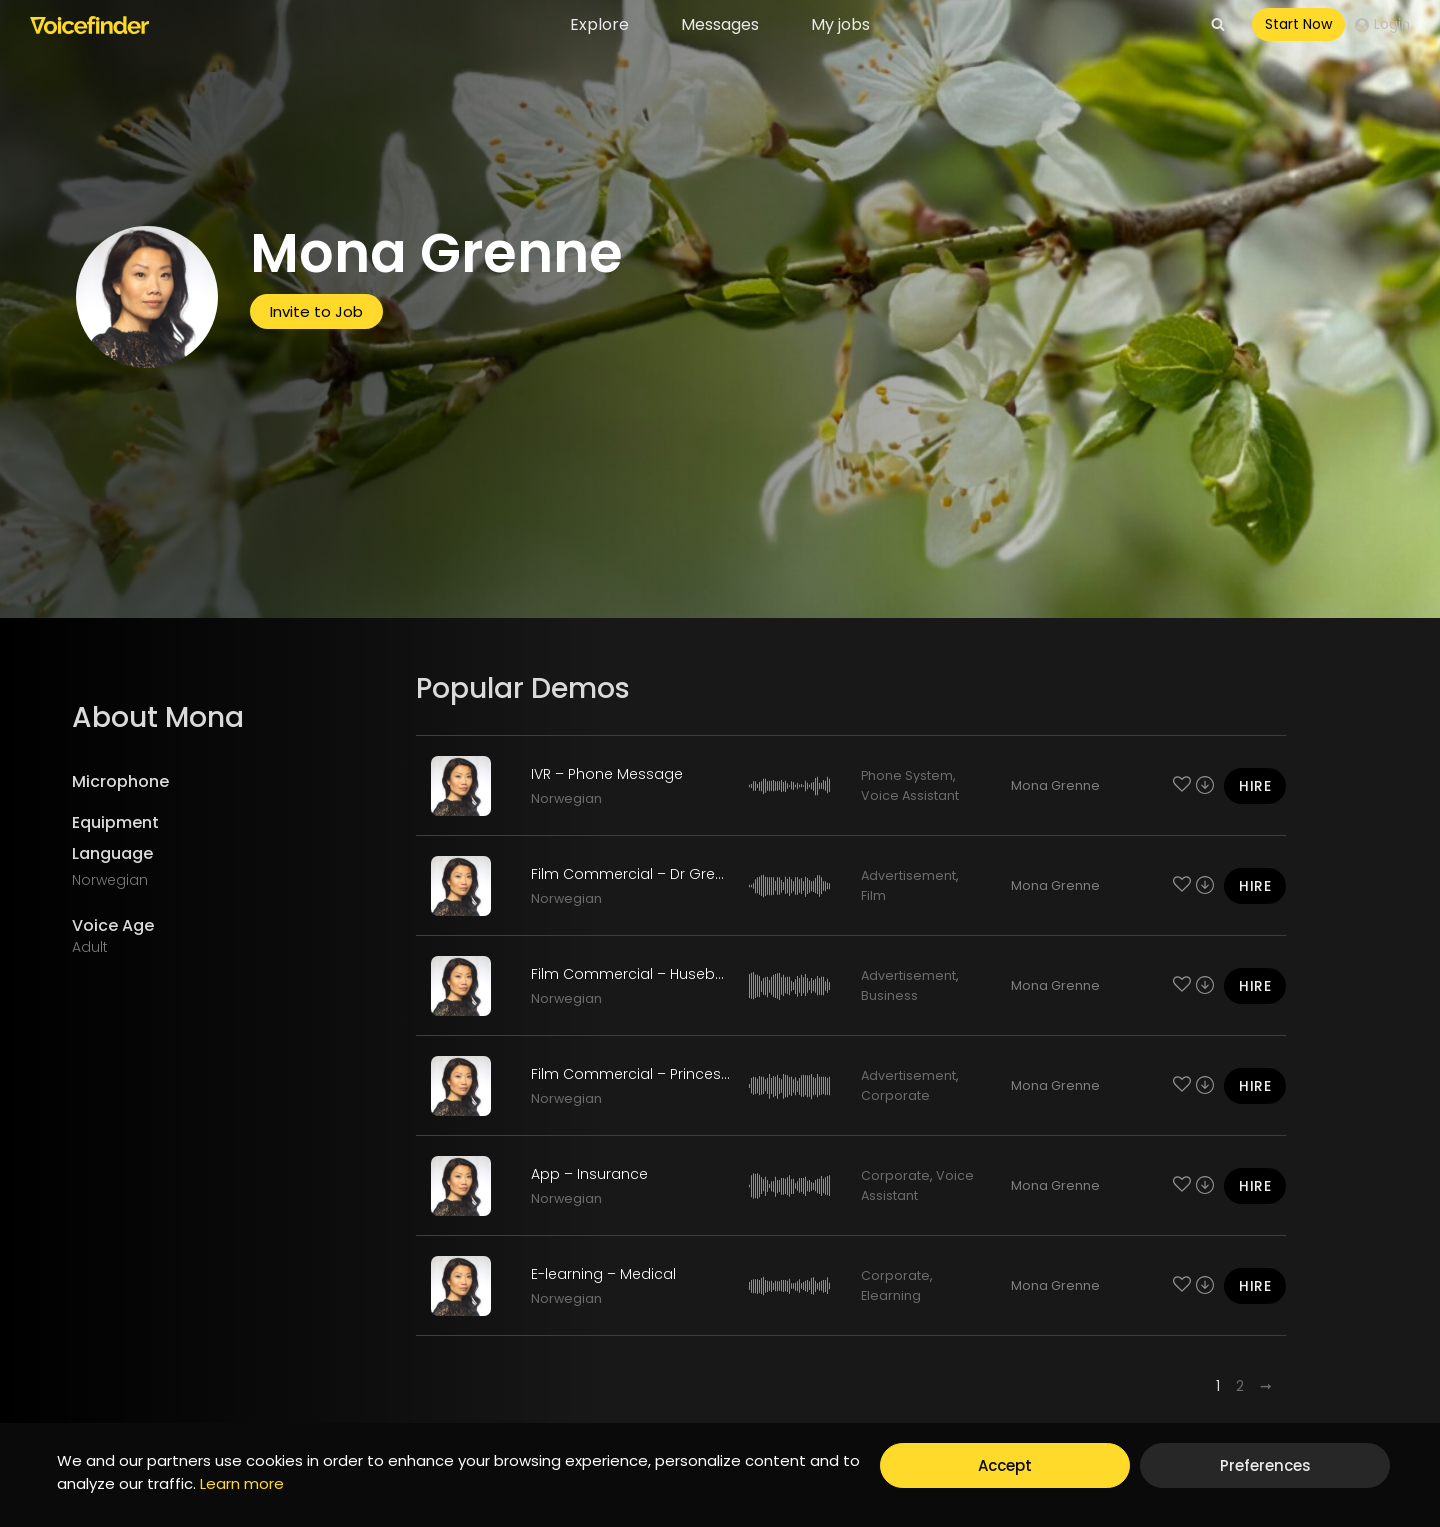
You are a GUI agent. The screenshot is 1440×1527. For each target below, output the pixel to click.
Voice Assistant (910, 795)
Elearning (891, 1295)
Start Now (1298, 24)
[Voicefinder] (89, 25)
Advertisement (908, 875)
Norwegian (566, 798)
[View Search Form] (1218, 25)
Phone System (907, 775)
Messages (720, 24)
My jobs (840, 24)
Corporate (895, 1095)
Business (889, 995)
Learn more (242, 1483)
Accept (1005, 1465)
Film (873, 895)
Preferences (1265, 1465)
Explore (599, 24)
